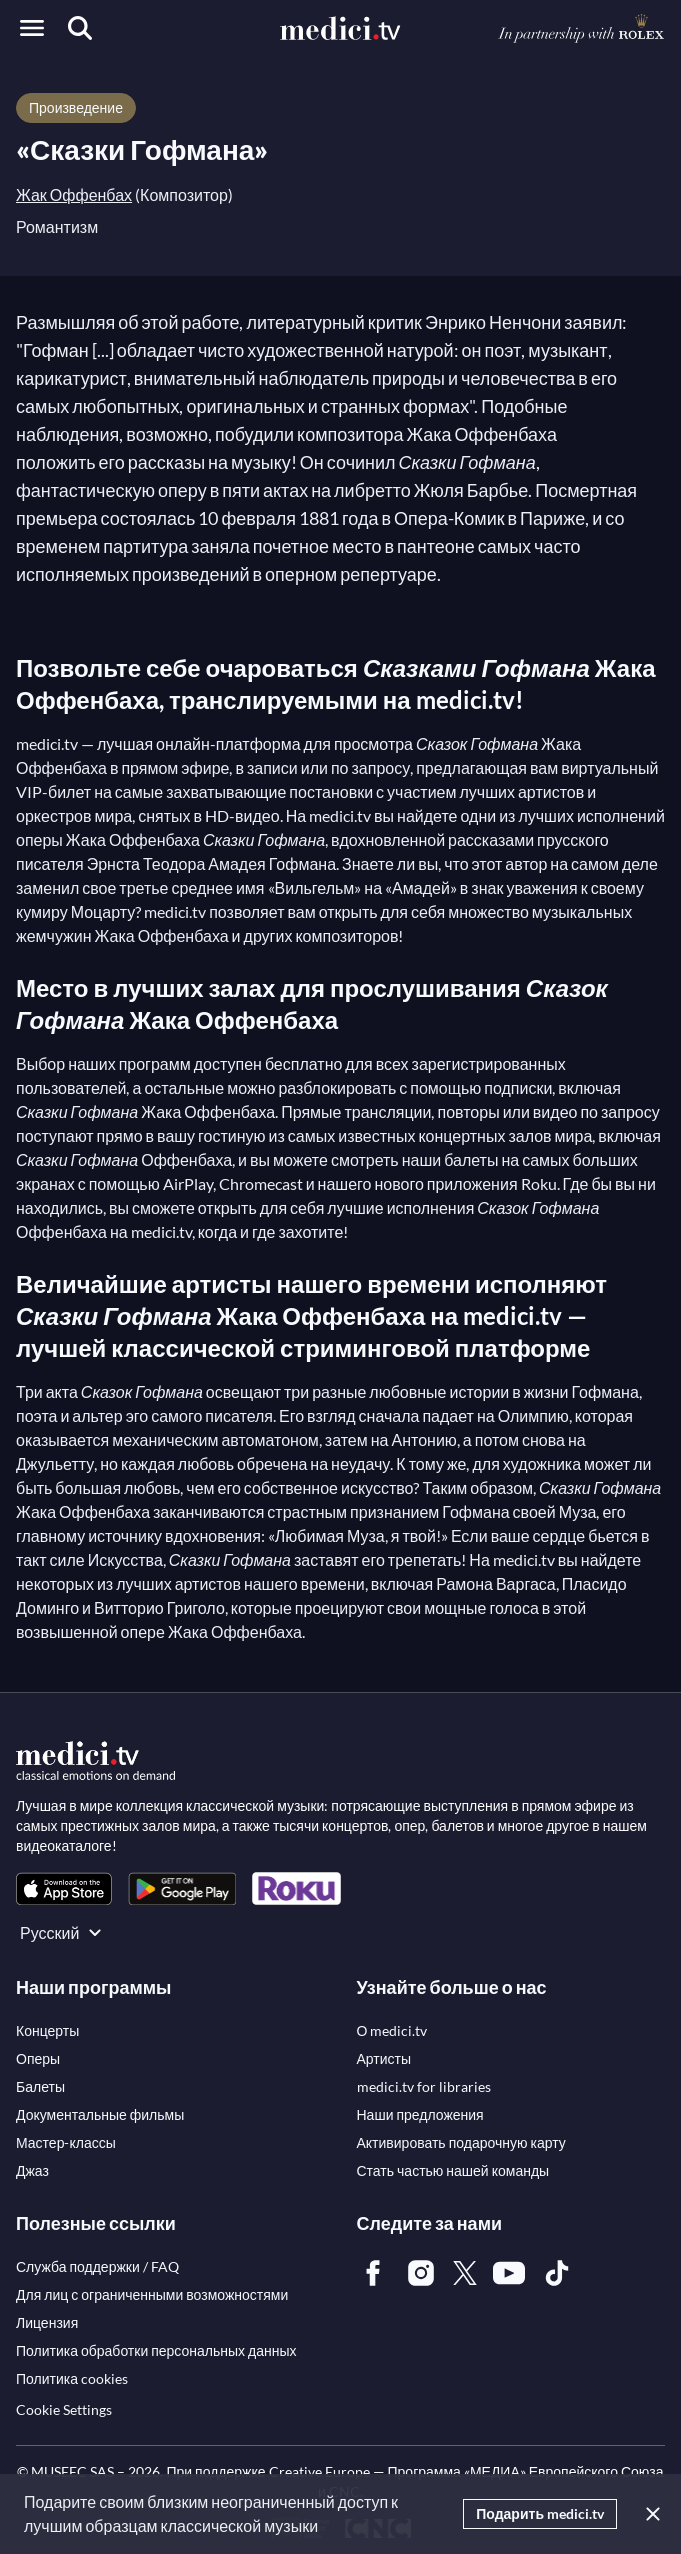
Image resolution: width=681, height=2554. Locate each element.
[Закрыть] (649, 2514)
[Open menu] (32, 28)
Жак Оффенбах (74, 194)
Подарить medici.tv (540, 2513)
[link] (64, 1888)
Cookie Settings (64, 2409)
